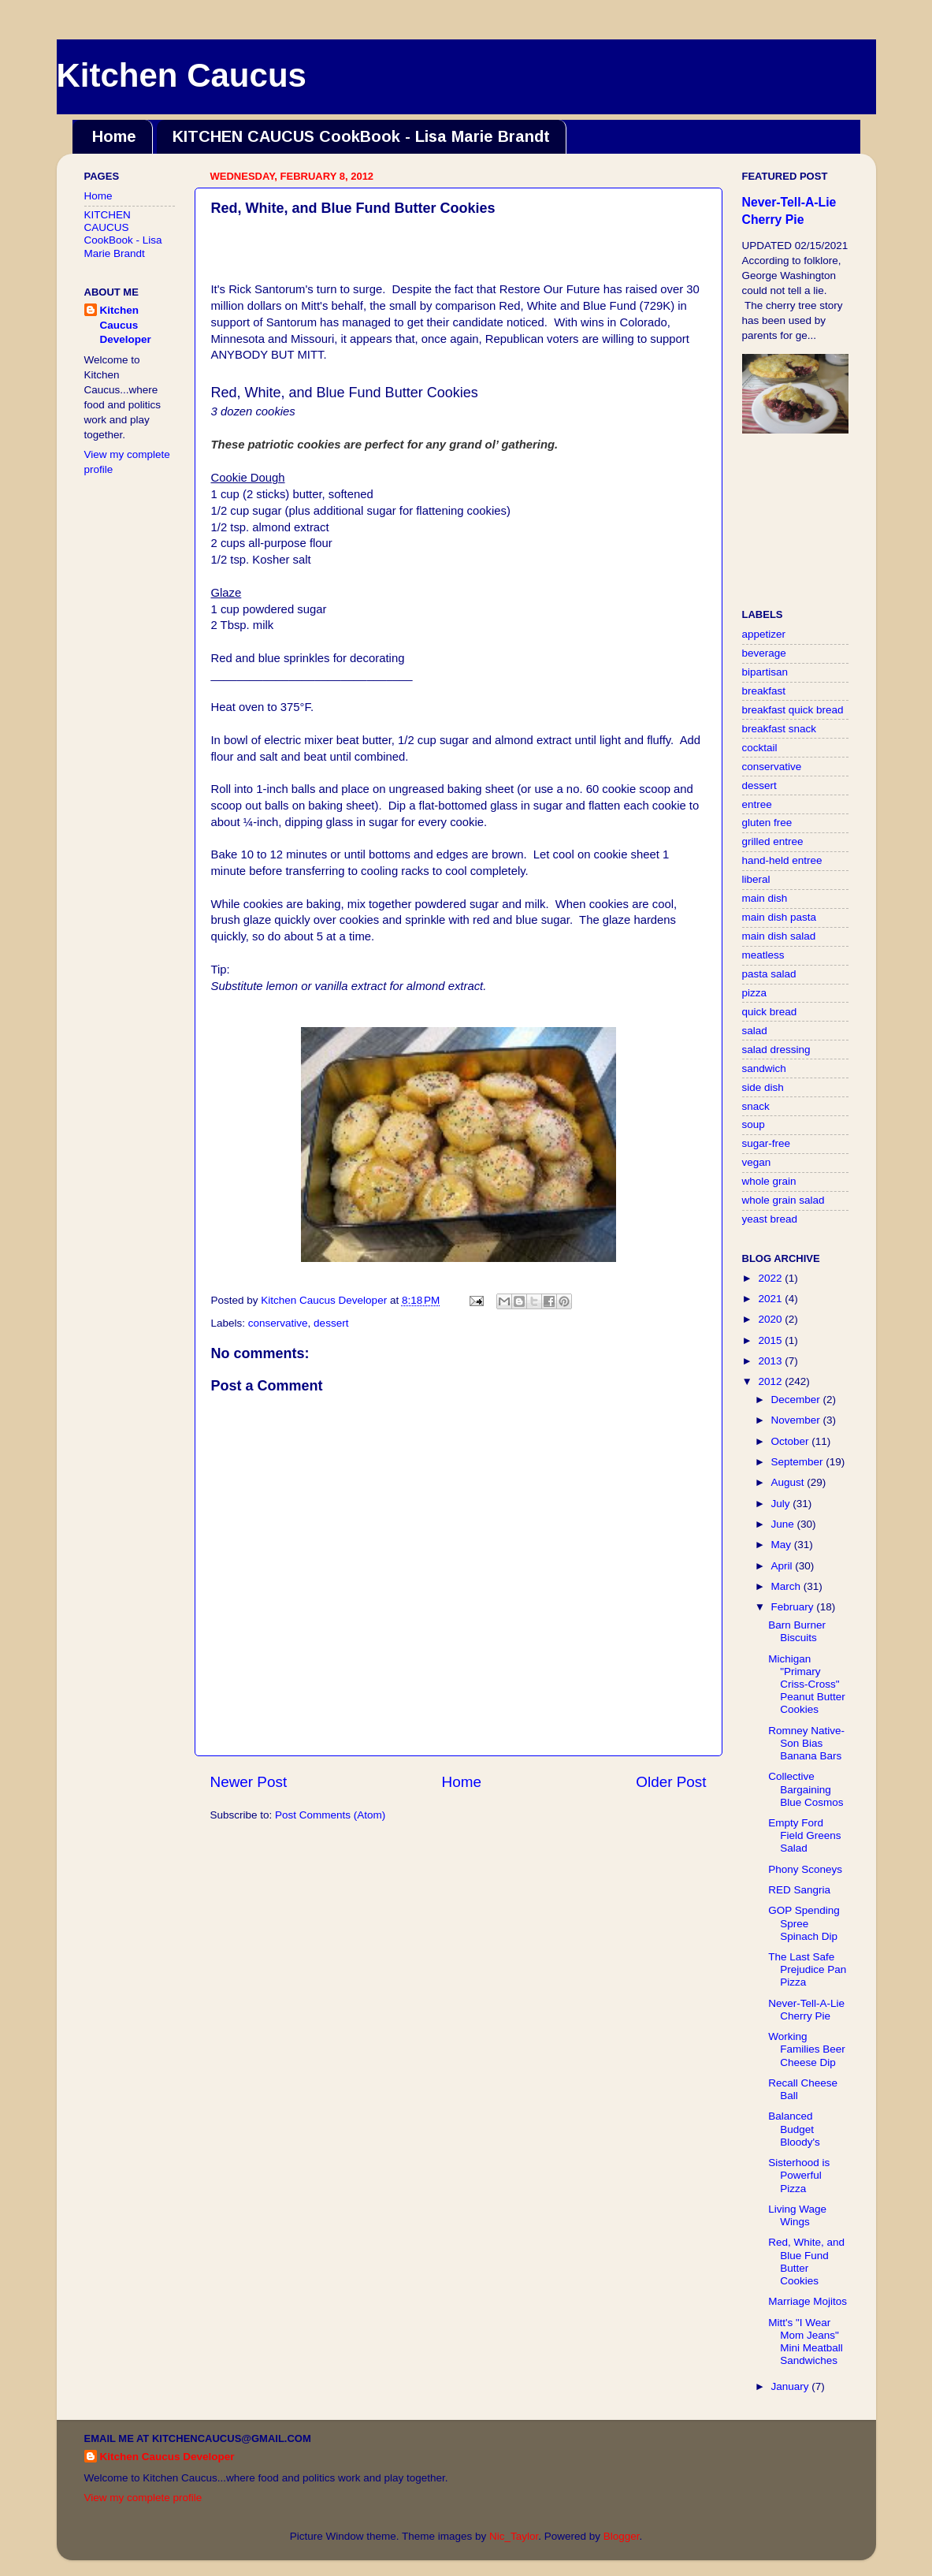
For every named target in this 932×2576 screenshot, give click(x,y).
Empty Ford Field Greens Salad (804, 1835)
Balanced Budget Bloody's (794, 2128)
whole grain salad (783, 1200)
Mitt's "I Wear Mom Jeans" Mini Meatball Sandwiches (805, 2342)
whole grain (769, 1181)
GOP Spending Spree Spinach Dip (804, 1922)
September (798, 1462)
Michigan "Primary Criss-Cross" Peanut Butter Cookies (806, 1684)
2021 (771, 1299)
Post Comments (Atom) (330, 1815)
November (797, 1420)
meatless (763, 955)
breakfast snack (779, 729)
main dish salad (779, 936)
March (787, 1586)
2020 (771, 1319)
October (791, 1441)
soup (753, 1124)
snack (756, 1106)
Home (114, 136)
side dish (763, 1087)
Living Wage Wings (797, 2215)
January (791, 2386)
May (782, 1544)
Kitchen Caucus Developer (125, 325)
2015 (771, 1340)
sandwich (764, 1068)
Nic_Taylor (513, 2536)
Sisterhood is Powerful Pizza (799, 2175)
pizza (754, 993)
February (794, 1607)
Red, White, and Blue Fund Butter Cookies (806, 2261)
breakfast (764, 691)
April (783, 1566)
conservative (278, 1323)
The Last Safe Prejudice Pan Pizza (807, 1969)
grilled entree (773, 841)
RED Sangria (799, 1890)
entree (757, 804)
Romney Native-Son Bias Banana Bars (806, 1743)
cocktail (760, 748)
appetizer (764, 634)
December (797, 1399)
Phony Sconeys (805, 1869)
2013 (771, 1361)
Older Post (671, 1782)
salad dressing (776, 1049)
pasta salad (769, 974)
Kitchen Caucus (181, 75)
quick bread (769, 1012)
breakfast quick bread (793, 710)
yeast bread (770, 1219)
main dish (765, 898)
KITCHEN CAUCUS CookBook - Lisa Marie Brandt (361, 136)
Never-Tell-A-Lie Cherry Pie (806, 2009)
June (784, 1524)
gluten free (767, 822)
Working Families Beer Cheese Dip (806, 2049)
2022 (771, 1278)
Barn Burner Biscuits (797, 1631)
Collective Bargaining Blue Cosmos (805, 1788)
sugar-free (766, 1143)
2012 (771, 1381)
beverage (764, 653)
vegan (756, 1162)
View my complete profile (143, 2497)
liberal (756, 879)
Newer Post (249, 1782)
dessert (331, 1323)
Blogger (621, 2536)
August (789, 1482)
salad (754, 1031)
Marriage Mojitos (807, 2301)
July (782, 1503)
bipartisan (765, 672)
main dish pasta (779, 917)
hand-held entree (782, 860)
